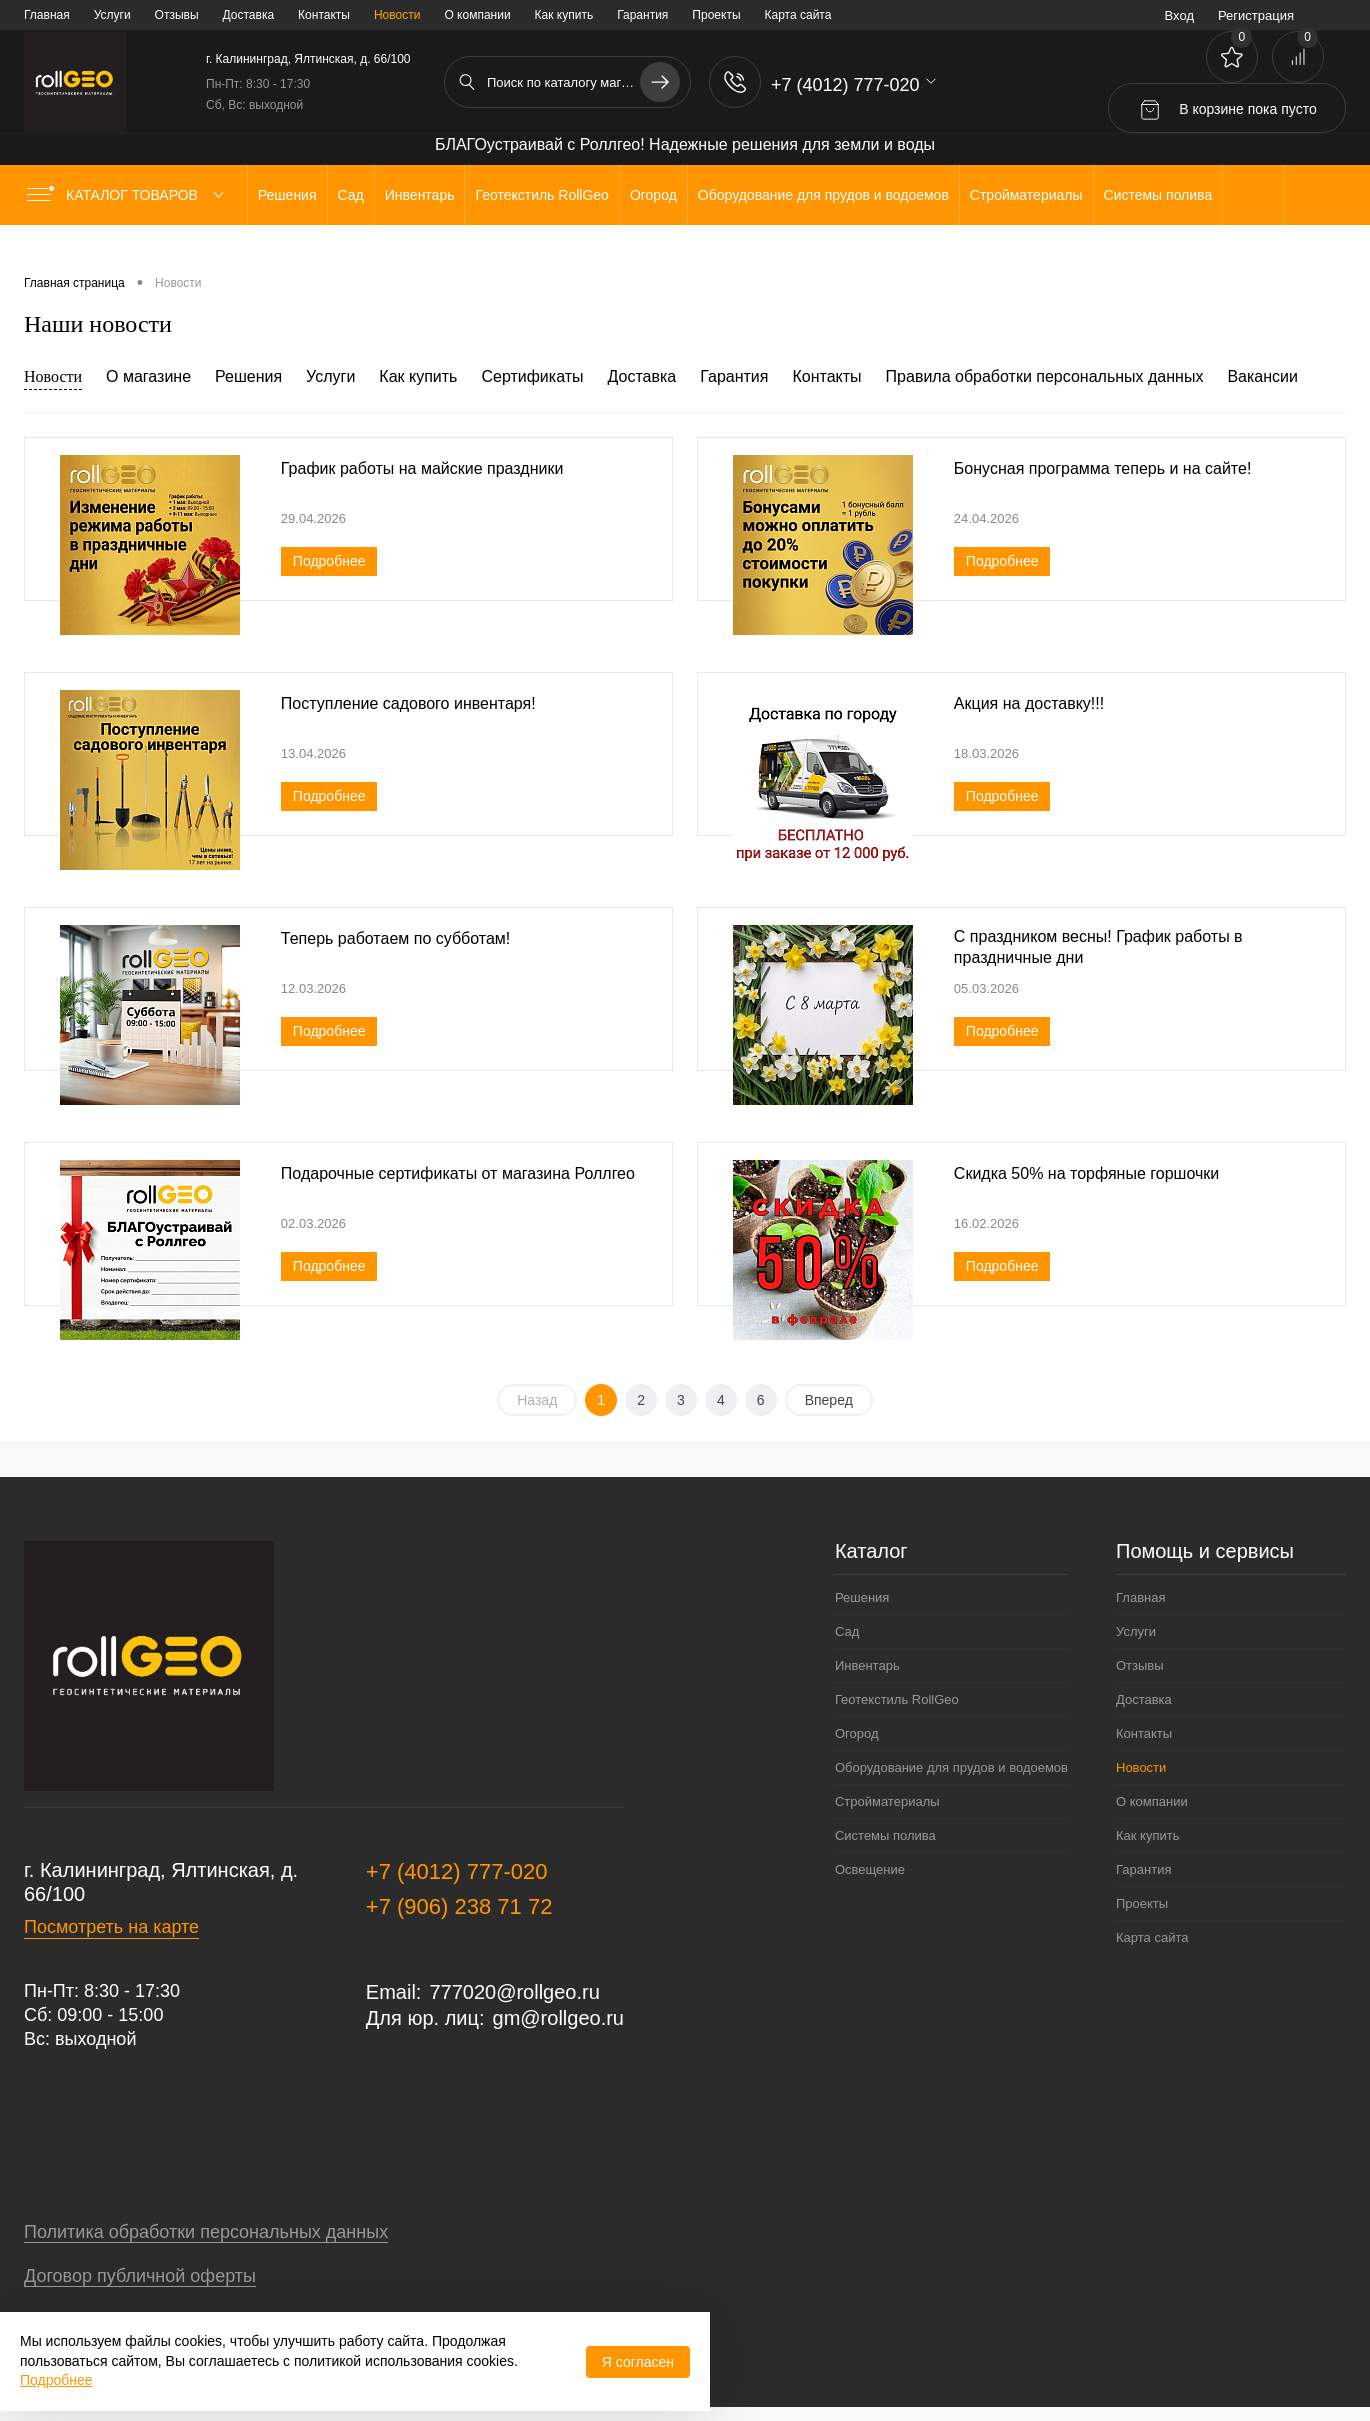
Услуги (112, 15)
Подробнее (329, 561)
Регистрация (1256, 15)
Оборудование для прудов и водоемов (951, 1767)
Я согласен (638, 2362)
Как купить (564, 15)
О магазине (148, 376)
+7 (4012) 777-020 (457, 1871)
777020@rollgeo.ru (514, 1992)
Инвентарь (867, 1665)
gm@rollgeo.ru (558, 2018)
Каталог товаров (129, 195)
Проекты (716, 15)
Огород (857, 1733)
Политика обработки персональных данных (206, 2232)
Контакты (324, 15)
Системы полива (885, 1835)
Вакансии (1262, 376)
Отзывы (177, 15)
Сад (847, 1631)
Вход (1179, 15)
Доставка (249, 15)
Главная (47, 15)
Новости (397, 15)
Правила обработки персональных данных (1045, 376)
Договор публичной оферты (140, 2276)
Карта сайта (798, 15)
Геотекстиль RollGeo (897, 1699)
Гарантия (642, 15)
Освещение (870, 1869)
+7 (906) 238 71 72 (459, 1906)
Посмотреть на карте (111, 1927)
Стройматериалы (887, 1801)
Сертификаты (532, 376)
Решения (248, 376)
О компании (477, 15)
